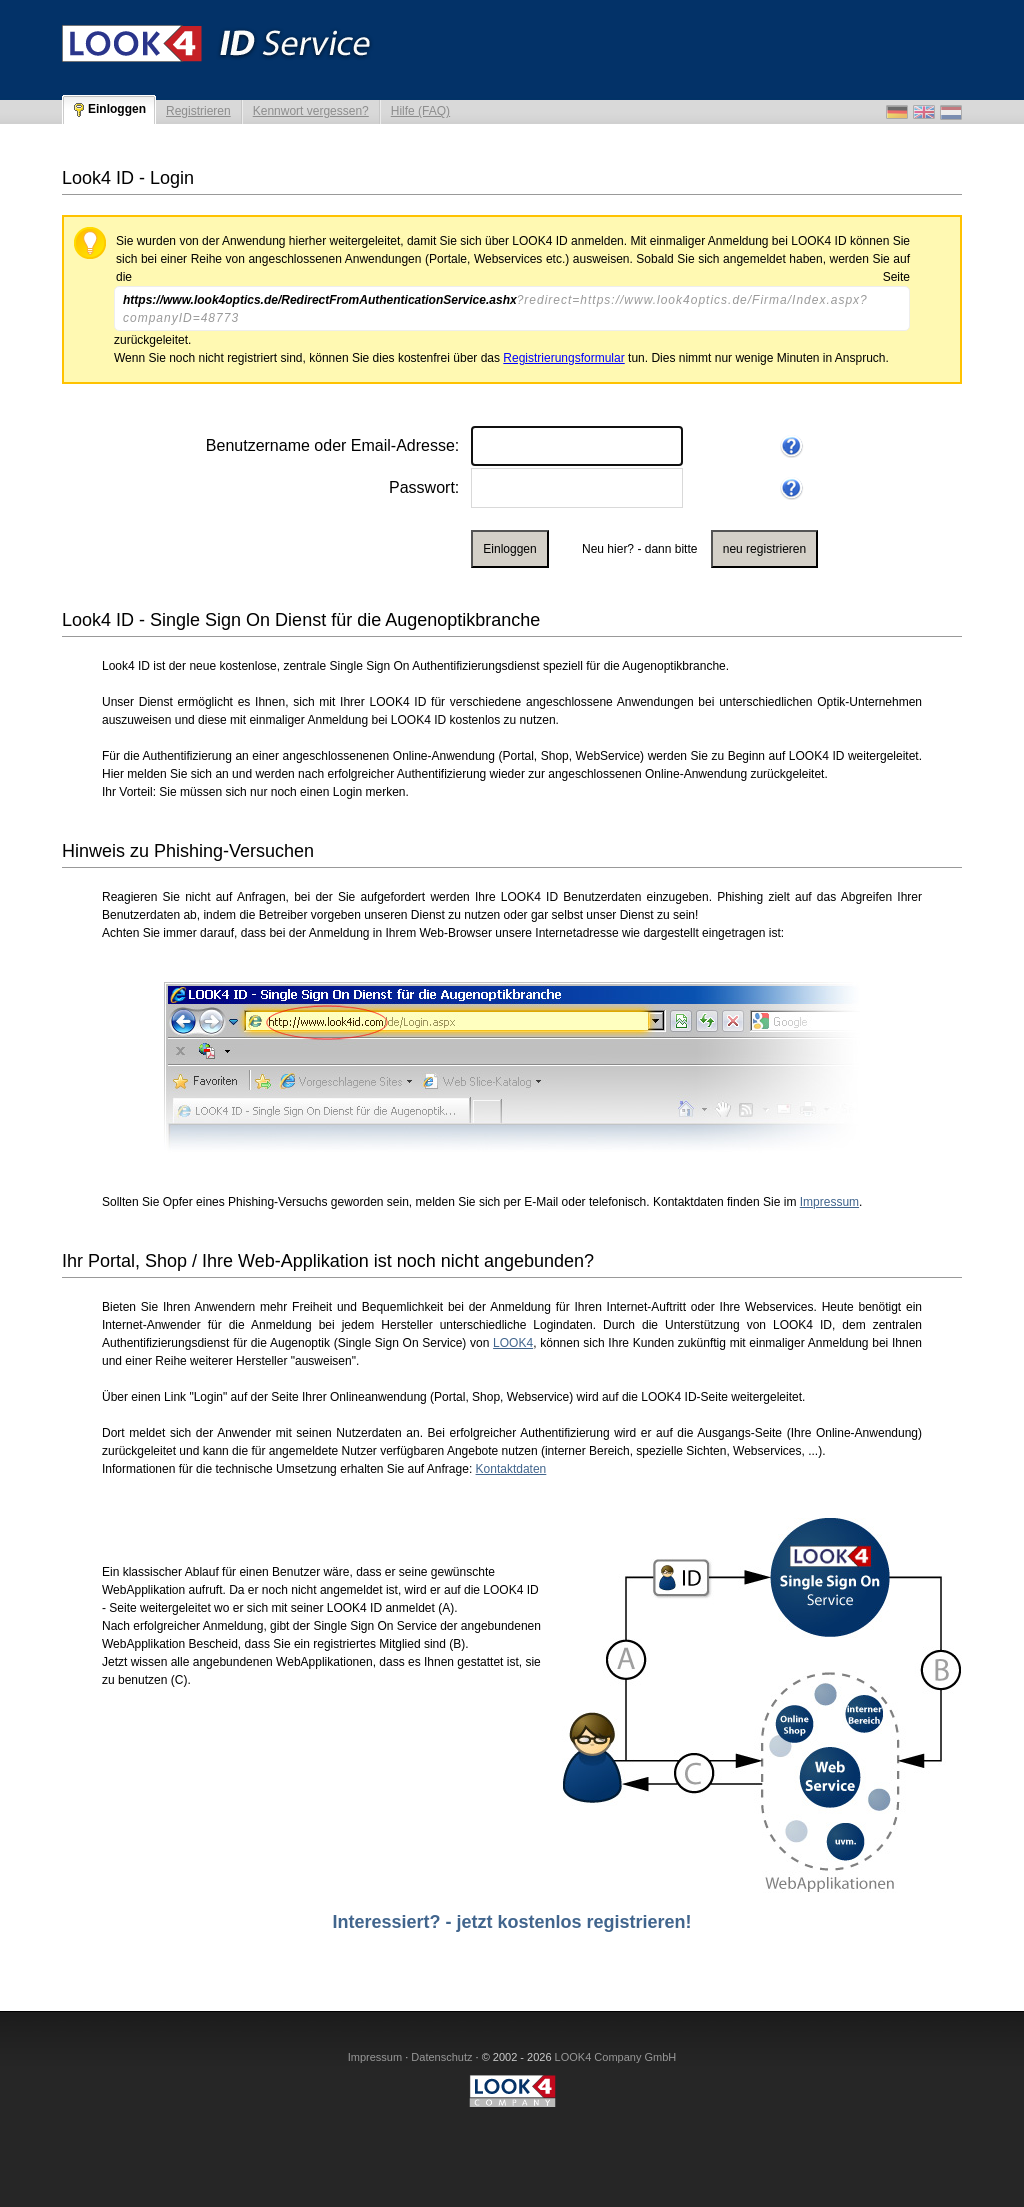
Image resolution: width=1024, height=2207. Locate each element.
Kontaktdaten (511, 1469)
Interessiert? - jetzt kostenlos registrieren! (511, 1922)
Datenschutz (441, 2057)
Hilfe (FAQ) (420, 111)
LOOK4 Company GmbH (616, 2057)
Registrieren (198, 111)
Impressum (829, 1202)
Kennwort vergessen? (311, 111)
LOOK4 (513, 1343)
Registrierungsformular (563, 358)
